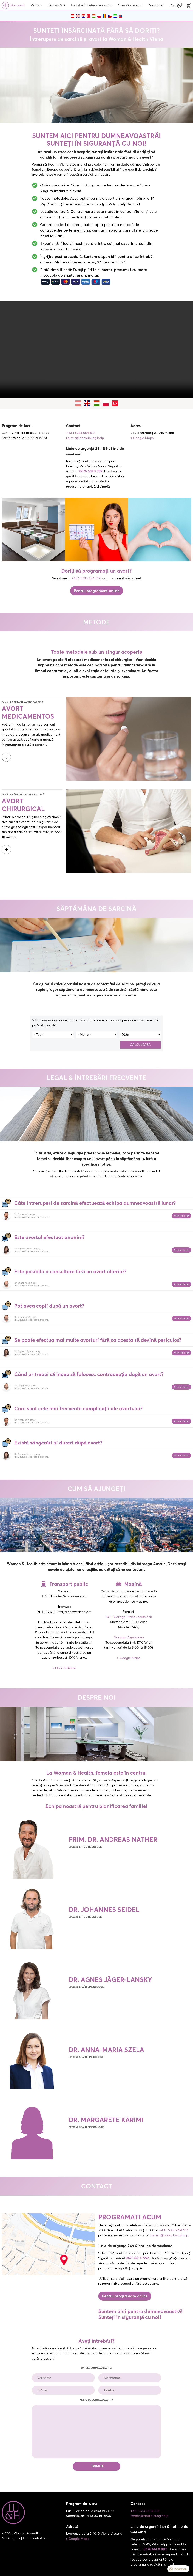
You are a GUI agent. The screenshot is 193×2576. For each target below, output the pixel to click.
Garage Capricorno (129, 1637)
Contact (175, 5)
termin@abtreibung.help (85, 438)
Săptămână (57, 5)
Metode (36, 5)
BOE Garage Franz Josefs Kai (129, 1617)
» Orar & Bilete (64, 1668)
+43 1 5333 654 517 (80, 433)
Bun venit (18, 5)
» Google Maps (142, 438)
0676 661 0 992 (90, 471)
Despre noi (156, 5)
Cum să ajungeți (130, 5)
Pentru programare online (97, 591)
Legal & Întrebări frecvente (92, 5)
